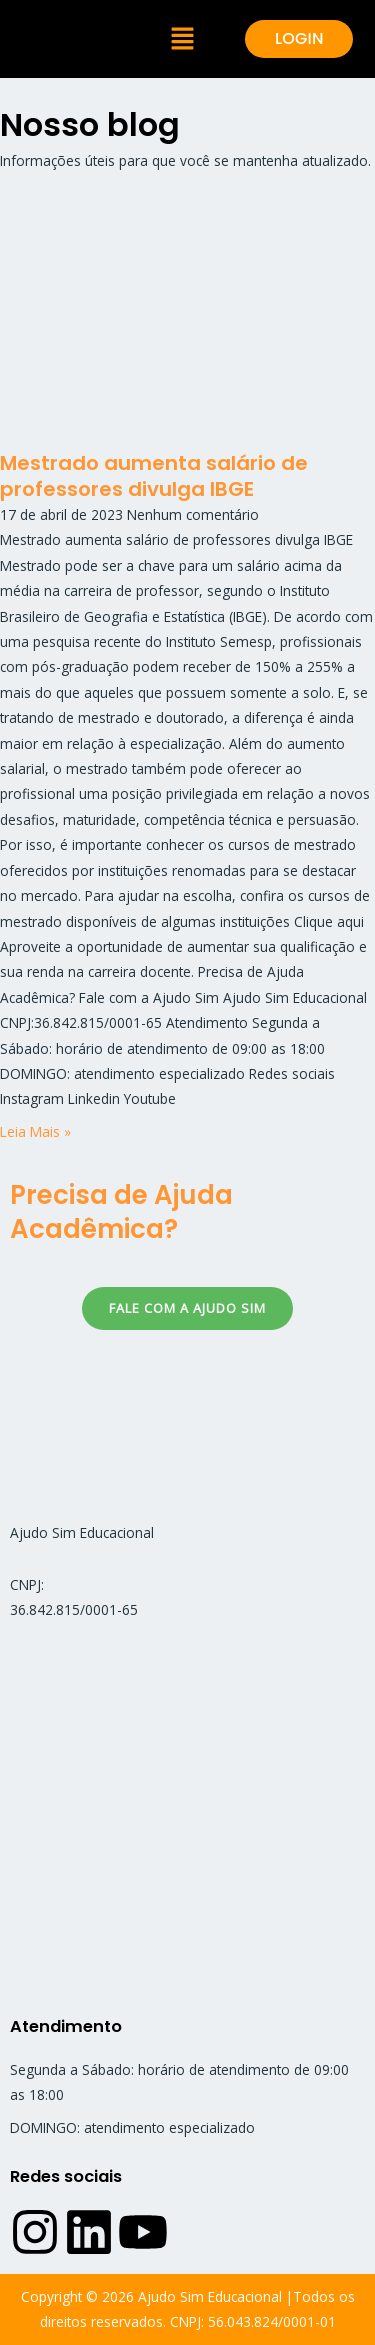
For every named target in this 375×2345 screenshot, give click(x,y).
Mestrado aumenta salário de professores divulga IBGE (154, 476)
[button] (182, 39)
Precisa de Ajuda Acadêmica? (121, 1212)
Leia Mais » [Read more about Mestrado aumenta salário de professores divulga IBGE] (35, 1131)
